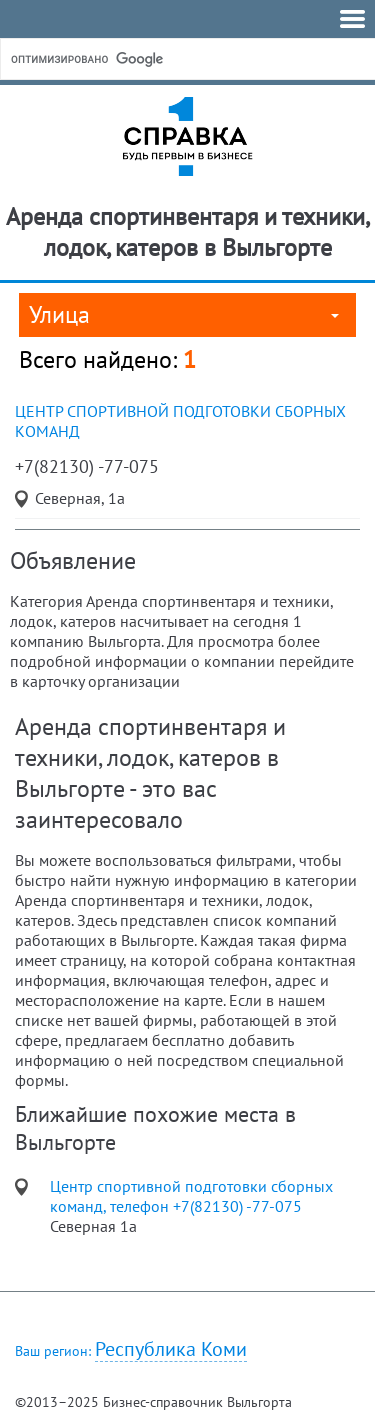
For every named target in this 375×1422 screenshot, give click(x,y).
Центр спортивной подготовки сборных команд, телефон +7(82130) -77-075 (191, 1196)
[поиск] (159, 59)
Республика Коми (171, 1349)
